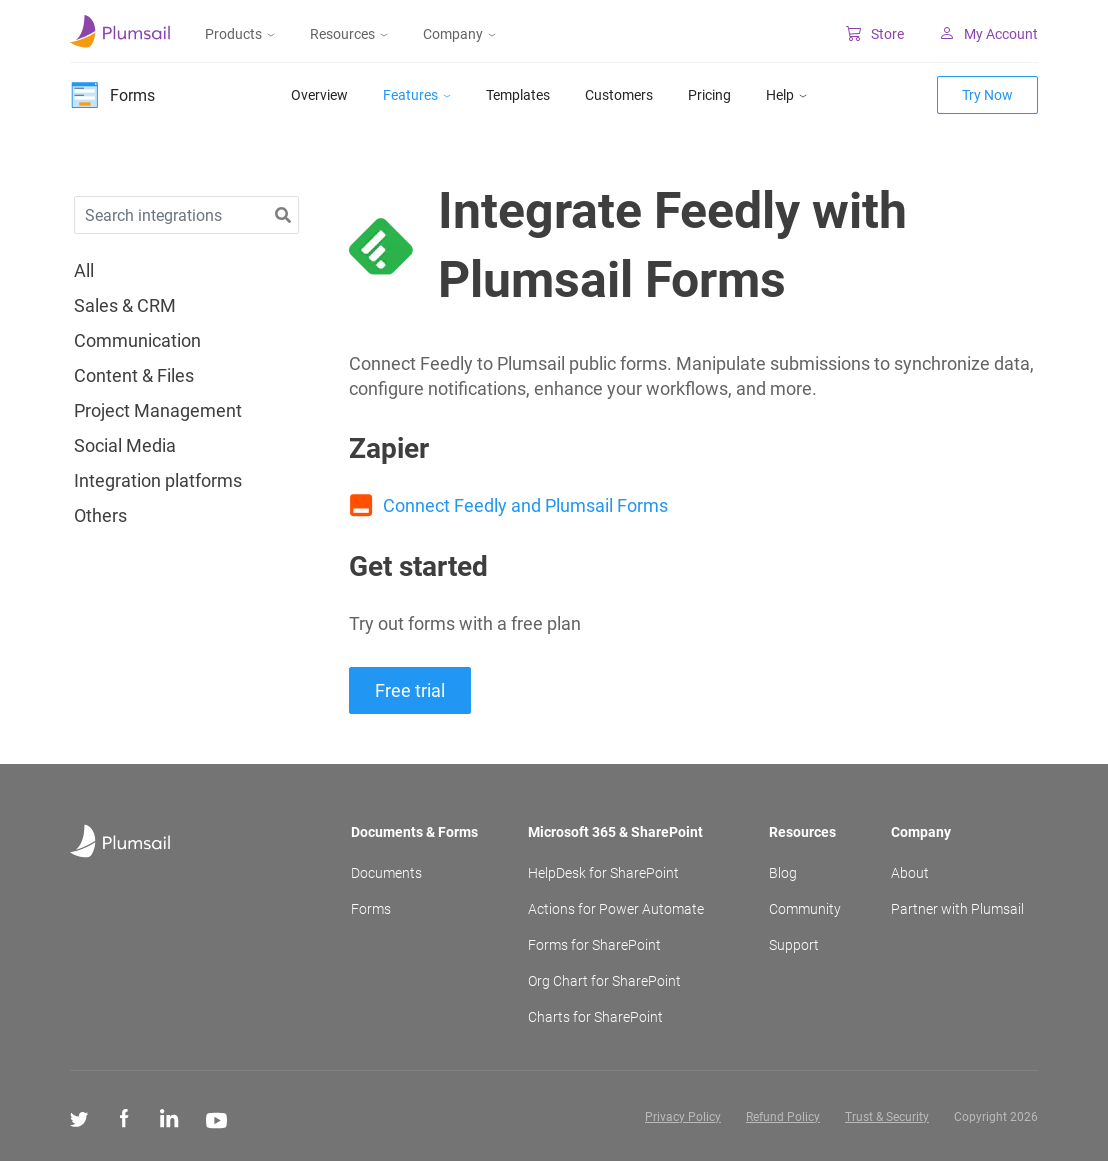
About (910, 873)
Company (459, 34)
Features (417, 95)
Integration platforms (158, 481)
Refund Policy (783, 1117)
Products (240, 34)
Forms (371, 909)
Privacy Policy (683, 1117)
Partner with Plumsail (957, 909)
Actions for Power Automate (616, 909)
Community (805, 909)
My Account (988, 34)
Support (794, 945)
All (84, 271)
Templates (518, 95)
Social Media (125, 446)
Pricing (709, 95)
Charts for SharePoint (595, 1017)
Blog (783, 873)
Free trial (410, 690)
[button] (283, 215)
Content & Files (134, 376)
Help (786, 95)
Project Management (158, 411)
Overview (319, 95)
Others (100, 516)
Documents (386, 873)
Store (875, 34)
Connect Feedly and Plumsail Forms (525, 505)
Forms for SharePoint (594, 945)
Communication (137, 341)
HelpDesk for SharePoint (603, 873)
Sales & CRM (125, 306)
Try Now (987, 95)
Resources (349, 34)
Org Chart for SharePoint (604, 981)
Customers (619, 95)
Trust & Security (887, 1117)
